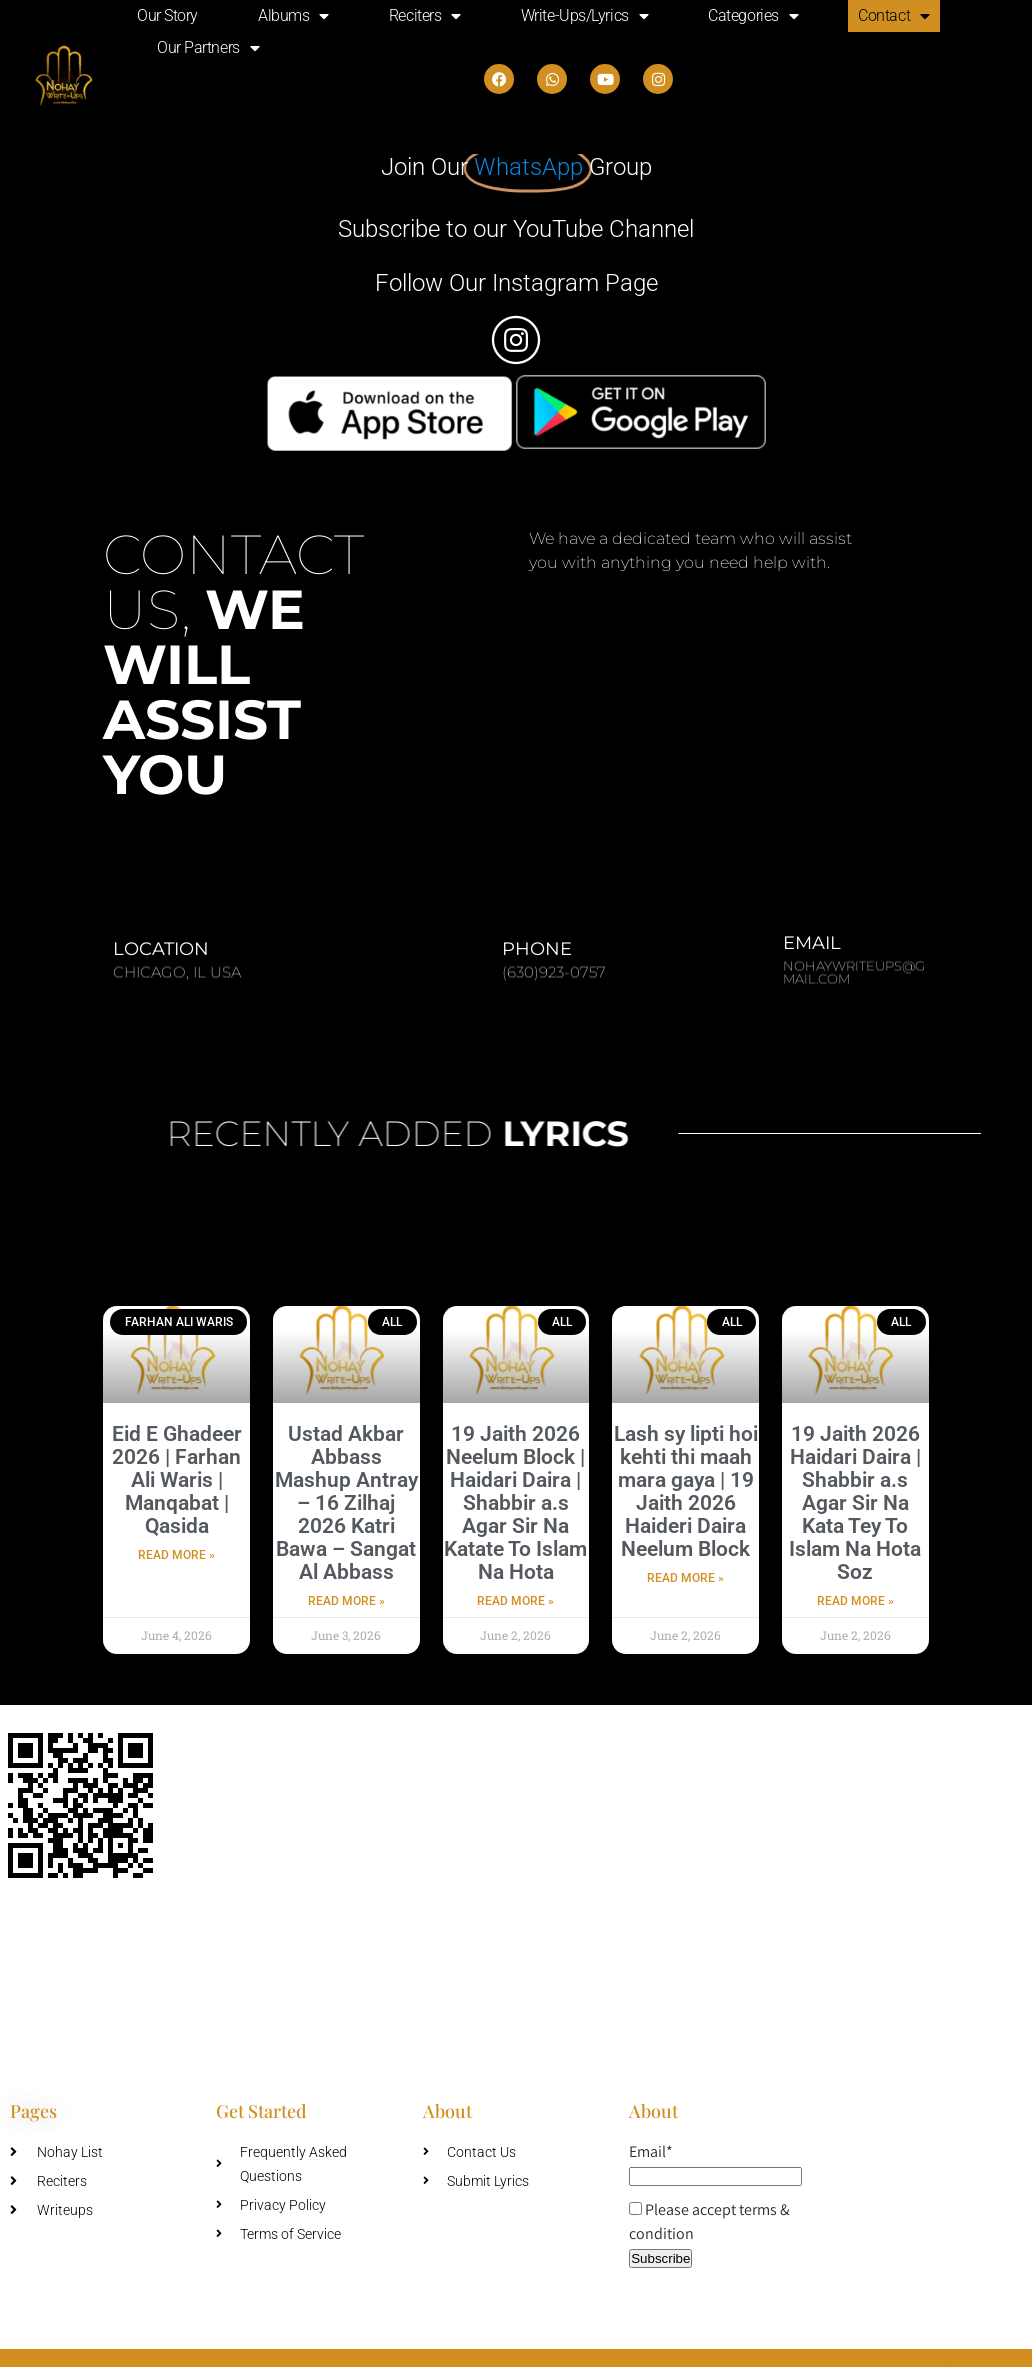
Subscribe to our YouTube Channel (516, 229)
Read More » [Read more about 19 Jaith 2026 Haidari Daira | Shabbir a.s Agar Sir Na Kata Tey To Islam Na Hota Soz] (855, 1601)
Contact (893, 16)
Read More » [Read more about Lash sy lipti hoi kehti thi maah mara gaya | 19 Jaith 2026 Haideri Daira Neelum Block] (685, 1578)
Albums (293, 16)
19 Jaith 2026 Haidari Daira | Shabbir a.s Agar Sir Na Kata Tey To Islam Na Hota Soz (855, 1503)
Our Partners (208, 48)
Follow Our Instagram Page (516, 283)
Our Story (167, 15)
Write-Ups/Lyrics (584, 16)
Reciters (425, 16)
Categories (753, 16)
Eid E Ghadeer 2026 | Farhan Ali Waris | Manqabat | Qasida (177, 1480)
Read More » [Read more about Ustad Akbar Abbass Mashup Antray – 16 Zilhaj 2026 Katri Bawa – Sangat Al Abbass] (346, 1601)
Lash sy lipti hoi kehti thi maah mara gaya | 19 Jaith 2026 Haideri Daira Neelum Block (686, 1491)
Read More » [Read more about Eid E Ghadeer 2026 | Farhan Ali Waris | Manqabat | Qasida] (176, 1555)
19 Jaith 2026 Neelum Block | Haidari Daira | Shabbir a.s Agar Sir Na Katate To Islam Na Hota (515, 1503)
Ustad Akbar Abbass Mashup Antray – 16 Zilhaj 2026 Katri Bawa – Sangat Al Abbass (346, 1503)
